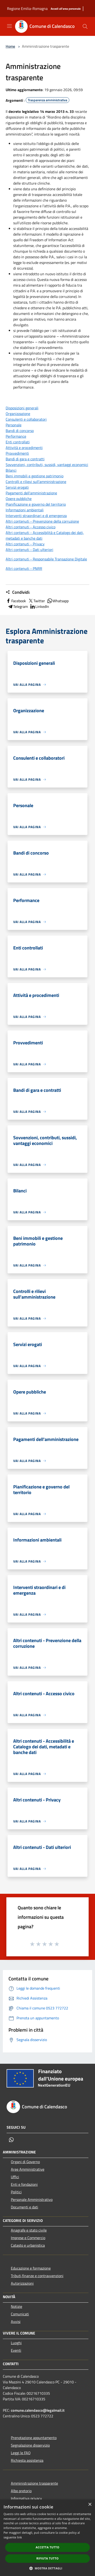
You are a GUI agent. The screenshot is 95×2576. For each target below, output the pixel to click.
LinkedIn (39, 606)
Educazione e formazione (31, 2268)
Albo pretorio (21, 2491)
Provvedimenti (17, 453)
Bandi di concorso (20, 430)
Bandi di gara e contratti (25, 459)
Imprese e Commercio (28, 2238)
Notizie (16, 2306)
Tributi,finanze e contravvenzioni (37, 2276)
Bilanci (11, 470)
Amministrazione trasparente (34, 2483)
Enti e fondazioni (24, 2184)
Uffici (15, 2177)
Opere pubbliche (19, 498)
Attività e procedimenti (24, 447)
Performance (16, 436)
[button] (47, 2568)
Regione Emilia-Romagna (27, 8)
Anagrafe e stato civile (29, 2230)
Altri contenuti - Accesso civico (30, 527)
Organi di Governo (25, 2162)
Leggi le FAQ (21, 2453)
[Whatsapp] (11, 2139)
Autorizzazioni (22, 2283)
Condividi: (18, 592)
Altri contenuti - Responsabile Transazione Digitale (46, 559)
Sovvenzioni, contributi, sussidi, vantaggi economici (47, 464)
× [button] (89, 2504)
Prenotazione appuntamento (34, 2437)
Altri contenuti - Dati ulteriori (29, 549)
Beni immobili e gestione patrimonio (34, 476)
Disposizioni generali (22, 408)
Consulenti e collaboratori (26, 419)
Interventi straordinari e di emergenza (36, 515)
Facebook (16, 601)
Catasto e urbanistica (28, 2245)
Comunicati (20, 2314)
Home (10, 46)
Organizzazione (18, 413)
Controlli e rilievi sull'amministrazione (36, 481)
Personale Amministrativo (32, 2199)
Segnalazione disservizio (30, 2445)
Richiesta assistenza (27, 2460)
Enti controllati (18, 442)
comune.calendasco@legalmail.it (38, 2410)
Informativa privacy (26, 2498)
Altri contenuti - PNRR (24, 568)
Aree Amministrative (27, 2169)
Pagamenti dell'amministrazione (31, 493)
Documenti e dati (24, 2207)
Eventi (16, 2350)
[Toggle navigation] (9, 26)
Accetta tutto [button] (47, 2547)
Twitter (36, 601)
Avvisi (16, 2321)
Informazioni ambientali (25, 510)
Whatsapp (58, 601)
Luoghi (16, 2343)
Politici (16, 2192)
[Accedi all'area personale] (66, 9)
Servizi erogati (17, 487)
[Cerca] (85, 26)
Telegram (18, 606)
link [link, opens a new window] (19, 2537)
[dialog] (47, 2538)
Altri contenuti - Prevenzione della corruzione (42, 521)
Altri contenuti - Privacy (25, 544)
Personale (13, 425)
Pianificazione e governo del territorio (36, 504)
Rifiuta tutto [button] (47, 2558)
